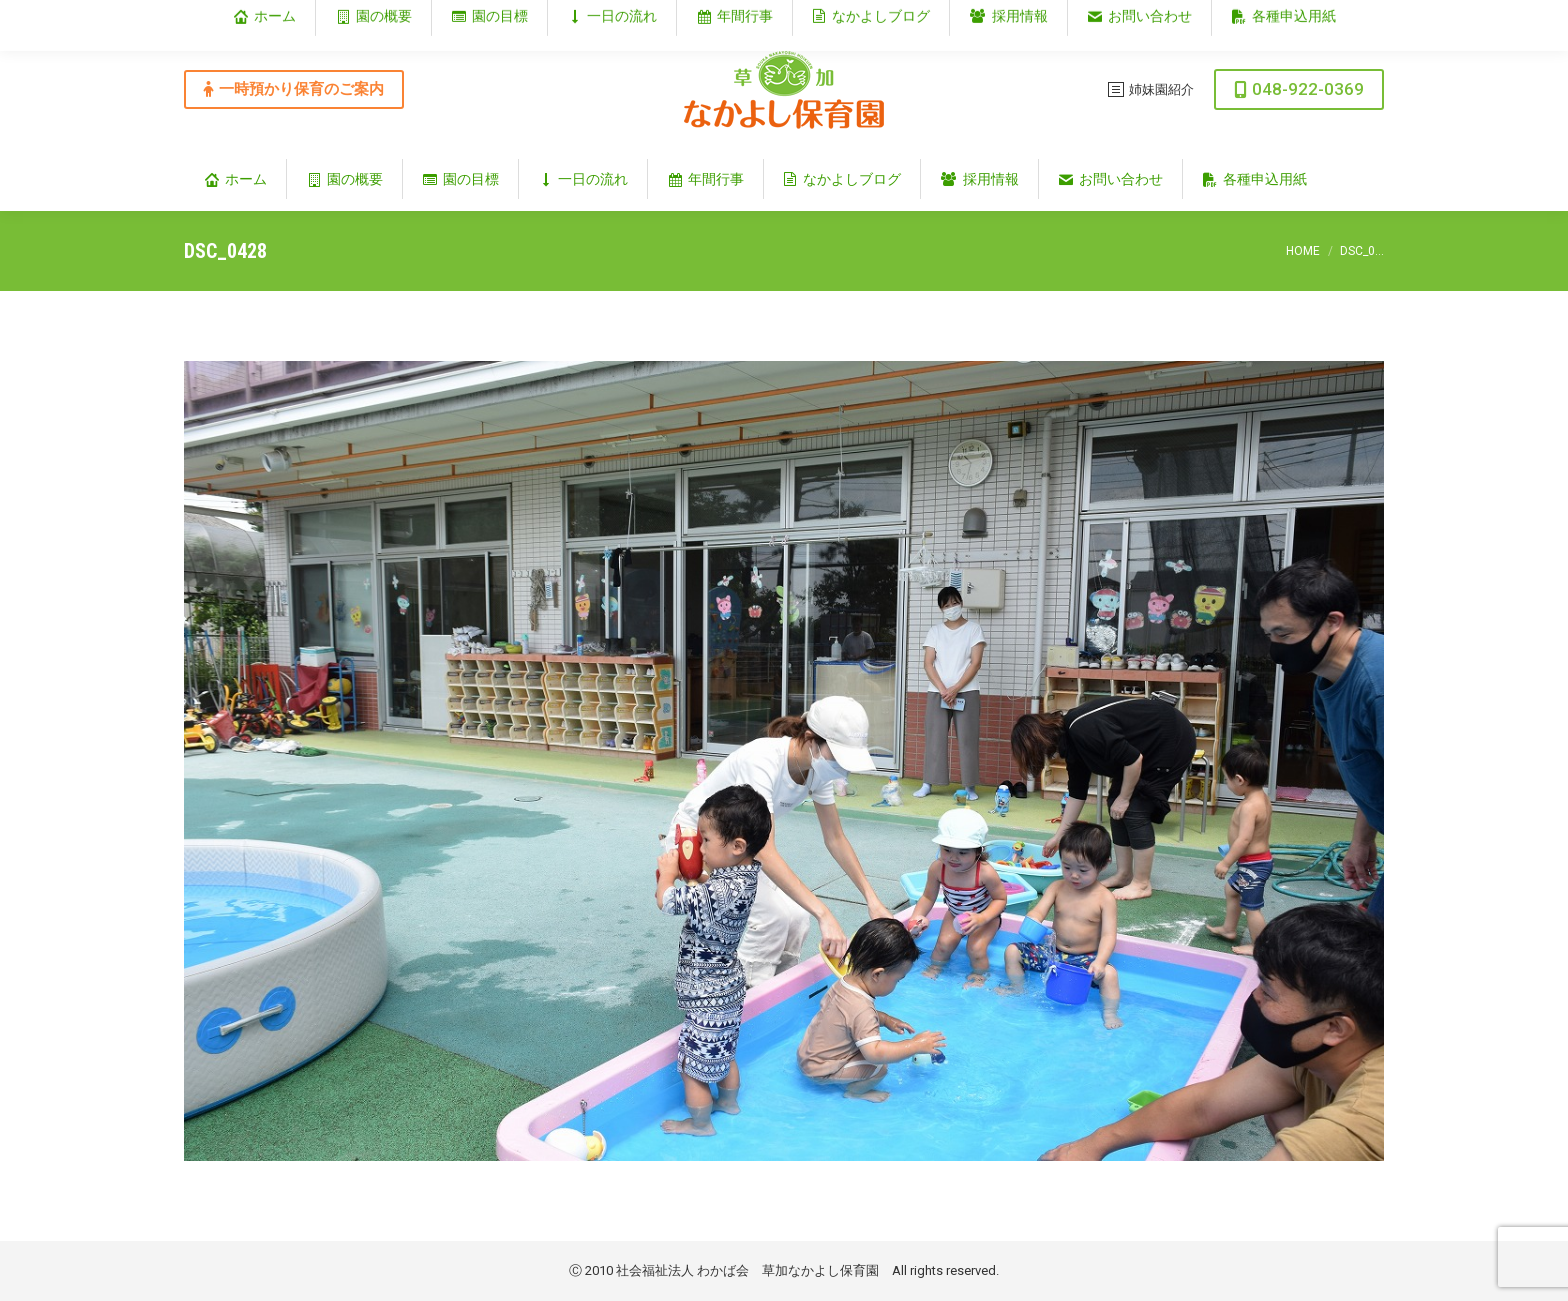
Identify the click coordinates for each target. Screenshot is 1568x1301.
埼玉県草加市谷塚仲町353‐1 (1298, 16)
